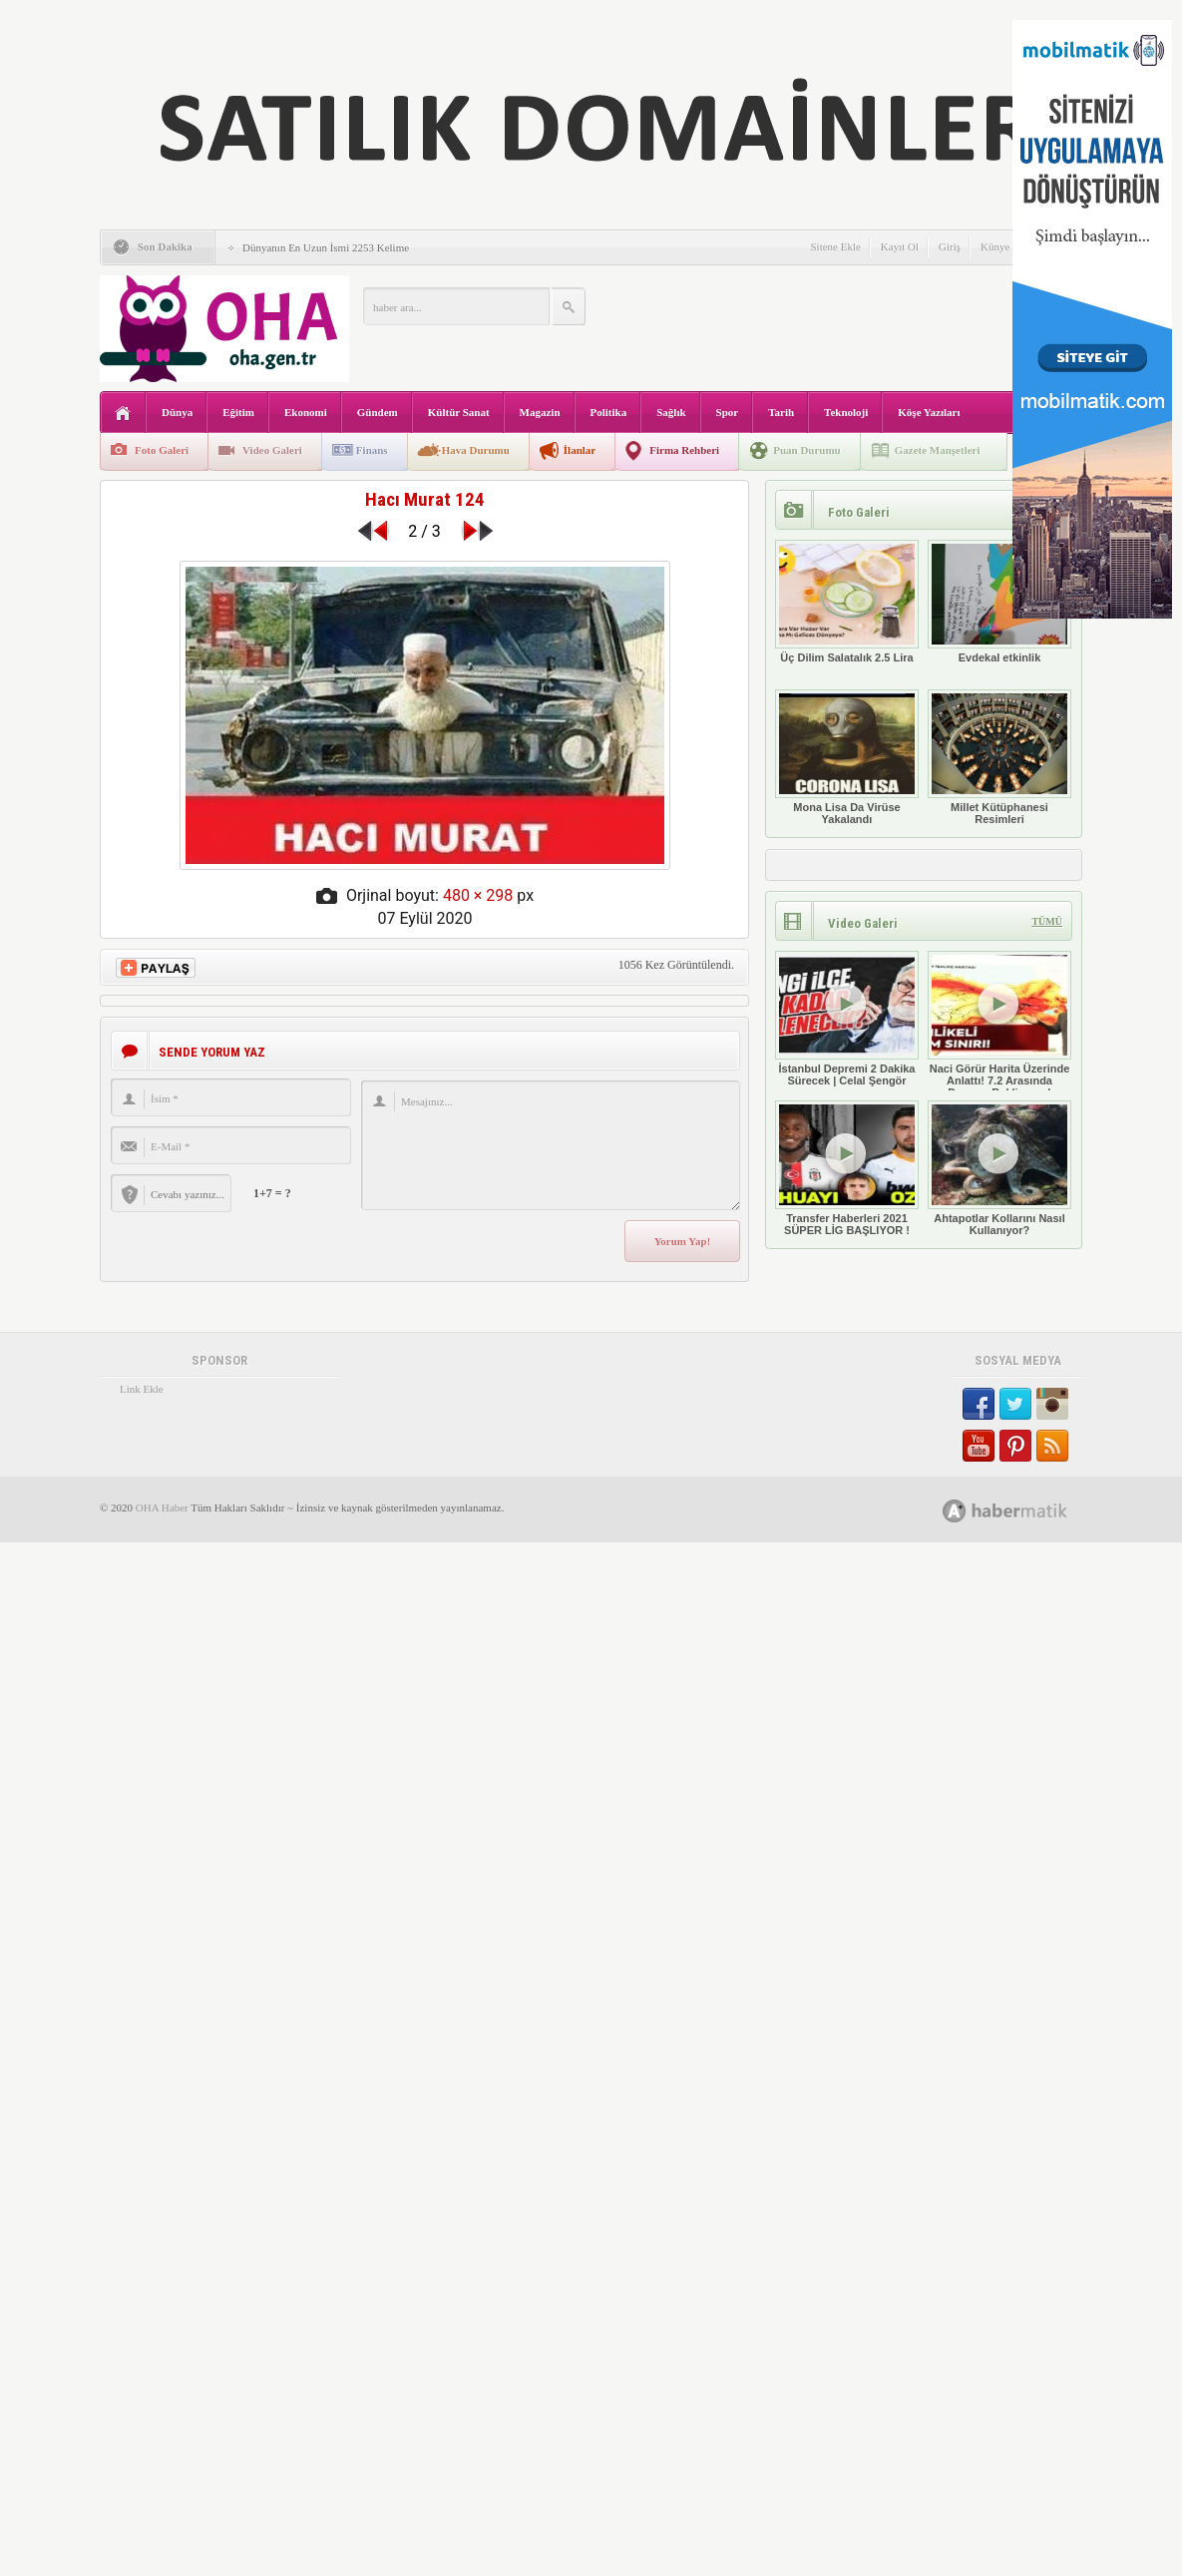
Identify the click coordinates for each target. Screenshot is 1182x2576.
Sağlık (670, 412)
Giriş (950, 246)
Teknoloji (846, 412)
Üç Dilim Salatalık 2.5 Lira (847, 601)
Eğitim (238, 412)
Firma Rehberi (684, 450)
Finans (372, 450)
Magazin (540, 412)
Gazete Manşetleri (938, 450)
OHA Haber (162, 1507)
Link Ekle (142, 1389)
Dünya (177, 412)
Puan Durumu (807, 450)
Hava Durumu (476, 450)
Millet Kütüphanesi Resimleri (999, 757)
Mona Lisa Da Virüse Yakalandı (847, 757)
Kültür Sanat (459, 412)
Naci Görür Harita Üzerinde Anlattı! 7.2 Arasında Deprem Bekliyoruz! (999, 1024)
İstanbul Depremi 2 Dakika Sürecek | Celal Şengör (847, 1018)
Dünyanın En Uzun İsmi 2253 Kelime (325, 247)
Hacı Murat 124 (425, 499)
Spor (727, 412)
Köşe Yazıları (929, 412)
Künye (995, 246)
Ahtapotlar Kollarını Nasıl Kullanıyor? (999, 1168)
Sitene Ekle (835, 246)
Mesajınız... (550, 1145)
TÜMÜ (1046, 921)
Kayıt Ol (900, 246)
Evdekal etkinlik (999, 601)
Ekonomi (305, 412)
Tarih (781, 412)
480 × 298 (478, 895)
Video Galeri (272, 450)
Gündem (377, 412)
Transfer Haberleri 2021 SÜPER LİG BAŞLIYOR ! (847, 1168)
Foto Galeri (162, 450)
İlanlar (579, 450)
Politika (609, 412)
